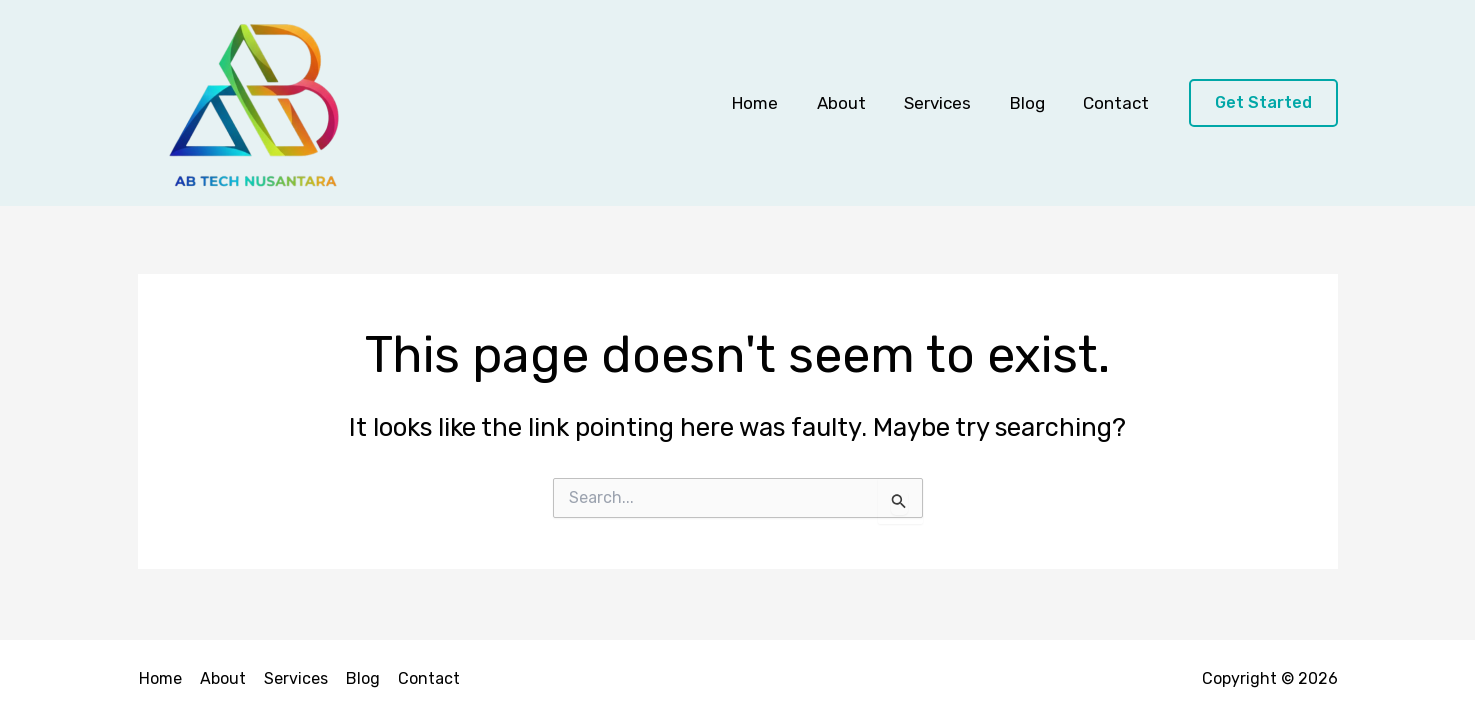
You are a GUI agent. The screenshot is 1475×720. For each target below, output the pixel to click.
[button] (1263, 103)
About (857, 103)
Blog (1034, 103)
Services (949, 103)
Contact (1119, 103)
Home (776, 103)
